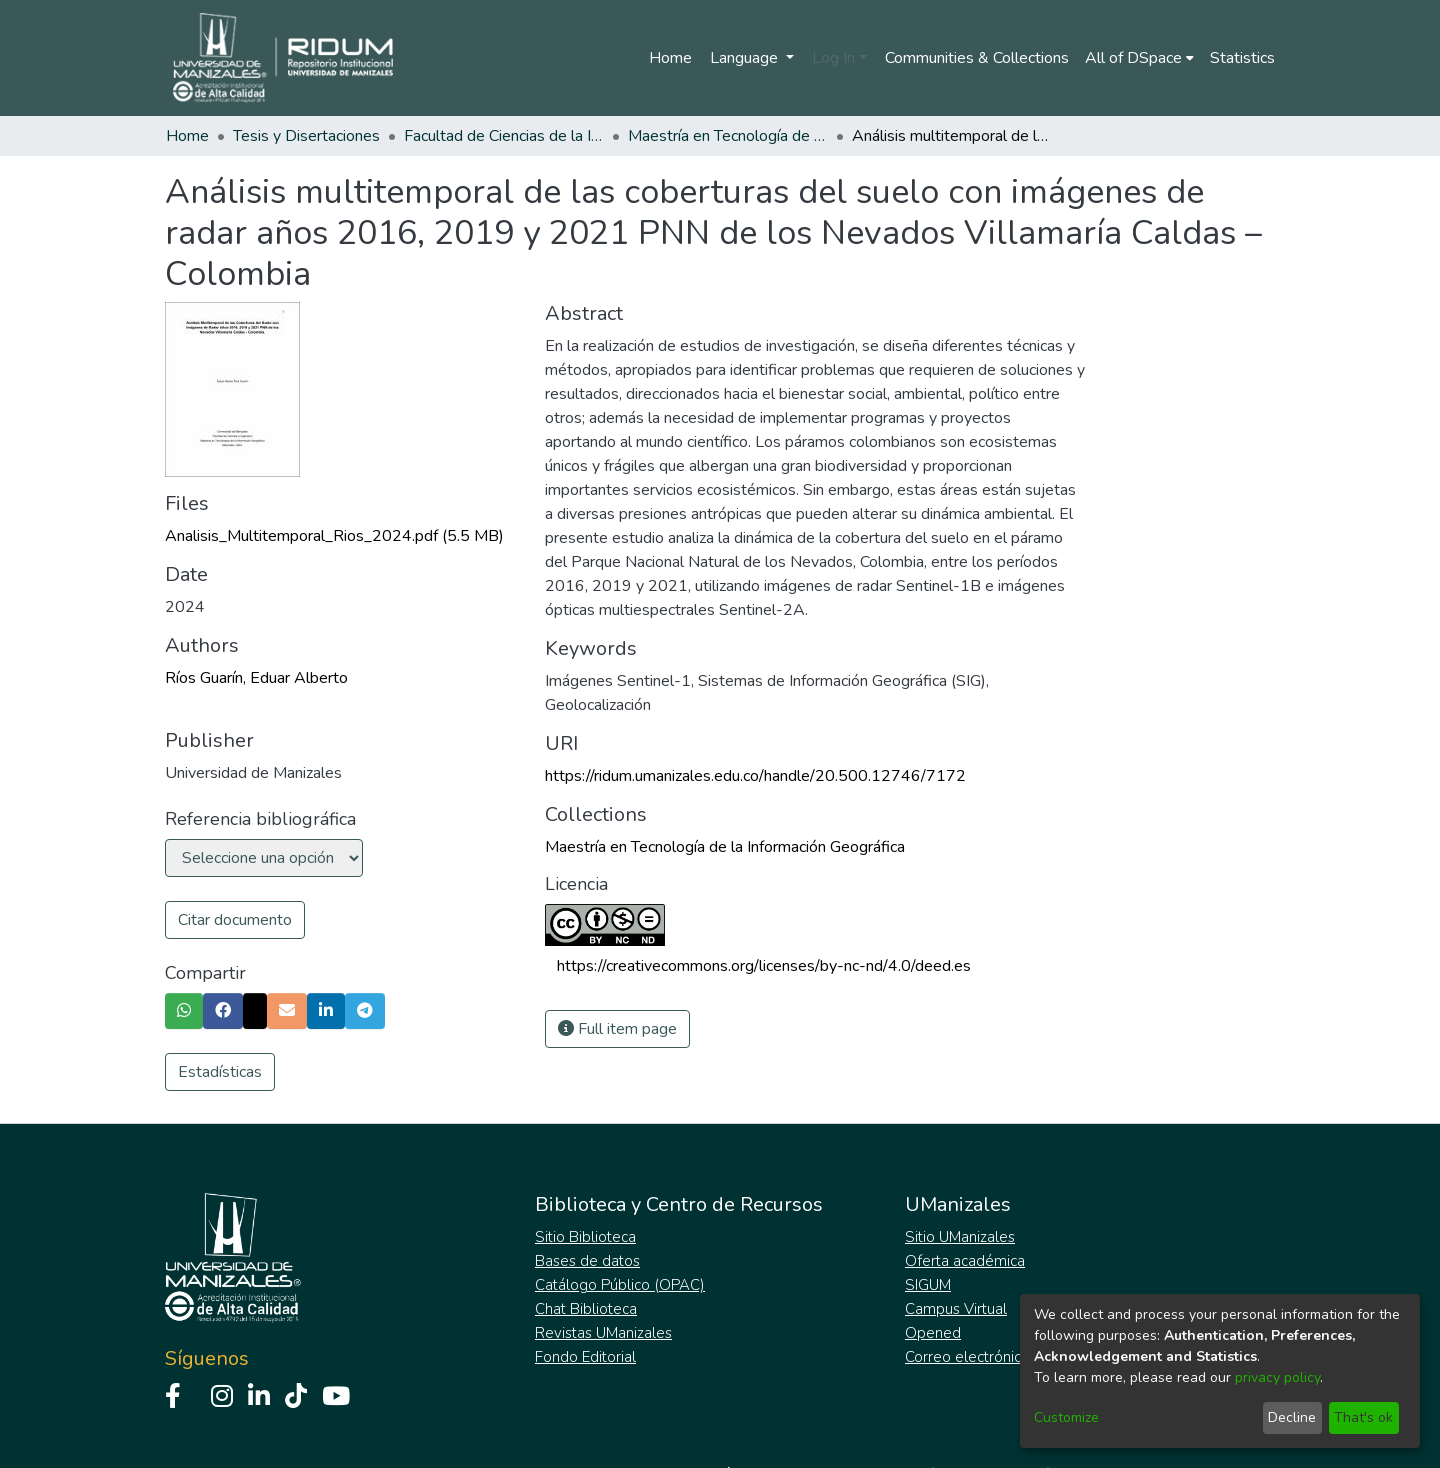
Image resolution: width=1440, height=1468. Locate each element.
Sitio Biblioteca (585, 1237)
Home (670, 58)
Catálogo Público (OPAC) (620, 1285)
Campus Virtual (956, 1309)
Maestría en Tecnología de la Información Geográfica (728, 136)
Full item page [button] (617, 1029)
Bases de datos (587, 1261)
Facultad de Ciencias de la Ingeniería (504, 136)
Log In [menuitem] (833, 58)
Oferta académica (965, 1261)
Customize (1066, 1417)
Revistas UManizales (603, 1333)
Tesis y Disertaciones (306, 136)
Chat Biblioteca (586, 1309)
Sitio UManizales (960, 1237)
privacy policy (1277, 1377)
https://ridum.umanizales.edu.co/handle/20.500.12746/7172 (755, 776)
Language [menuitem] (746, 58)
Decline (1292, 1417)
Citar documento (235, 920)
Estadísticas (220, 1072)
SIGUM (928, 1285)
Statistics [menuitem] (1242, 58)
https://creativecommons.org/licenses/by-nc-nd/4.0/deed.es (764, 966)
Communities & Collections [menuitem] (977, 58)
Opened (933, 1333)
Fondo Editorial (585, 1357)
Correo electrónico (967, 1357)
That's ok (1363, 1417)
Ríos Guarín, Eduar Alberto (256, 678)
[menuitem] (1139, 58)
